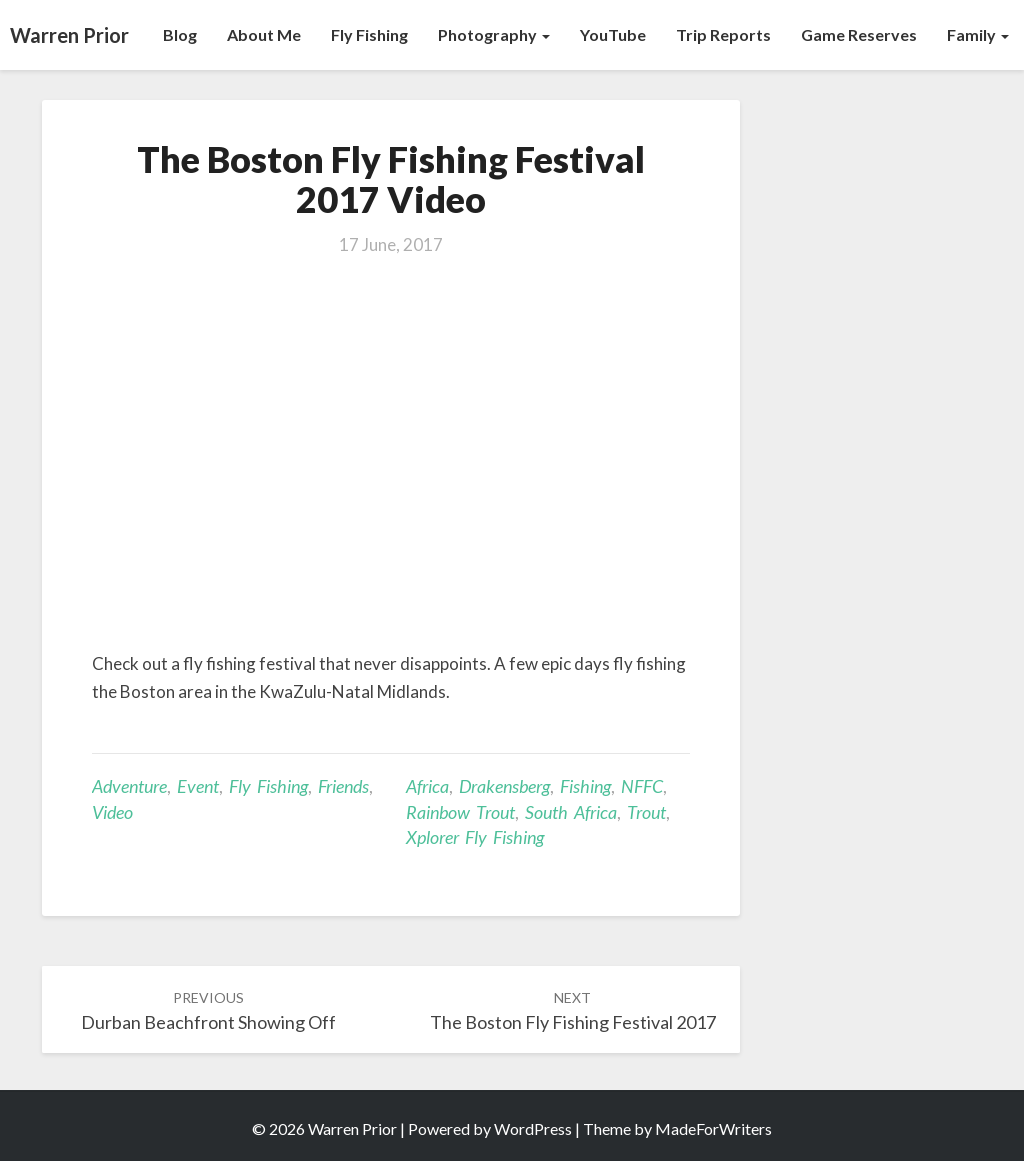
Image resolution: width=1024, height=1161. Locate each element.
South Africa (571, 812)
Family (978, 34)
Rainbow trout (460, 812)
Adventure (129, 786)
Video (112, 812)
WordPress (533, 1128)
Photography (494, 34)
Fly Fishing (369, 34)
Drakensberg (504, 786)
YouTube (613, 34)
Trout (646, 812)
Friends (343, 786)
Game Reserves (859, 34)
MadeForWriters (713, 1128)
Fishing (585, 786)
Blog (180, 34)
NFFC (642, 786)
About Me (264, 34)
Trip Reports (723, 34)
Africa (427, 786)
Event (198, 786)
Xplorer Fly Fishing (475, 837)
